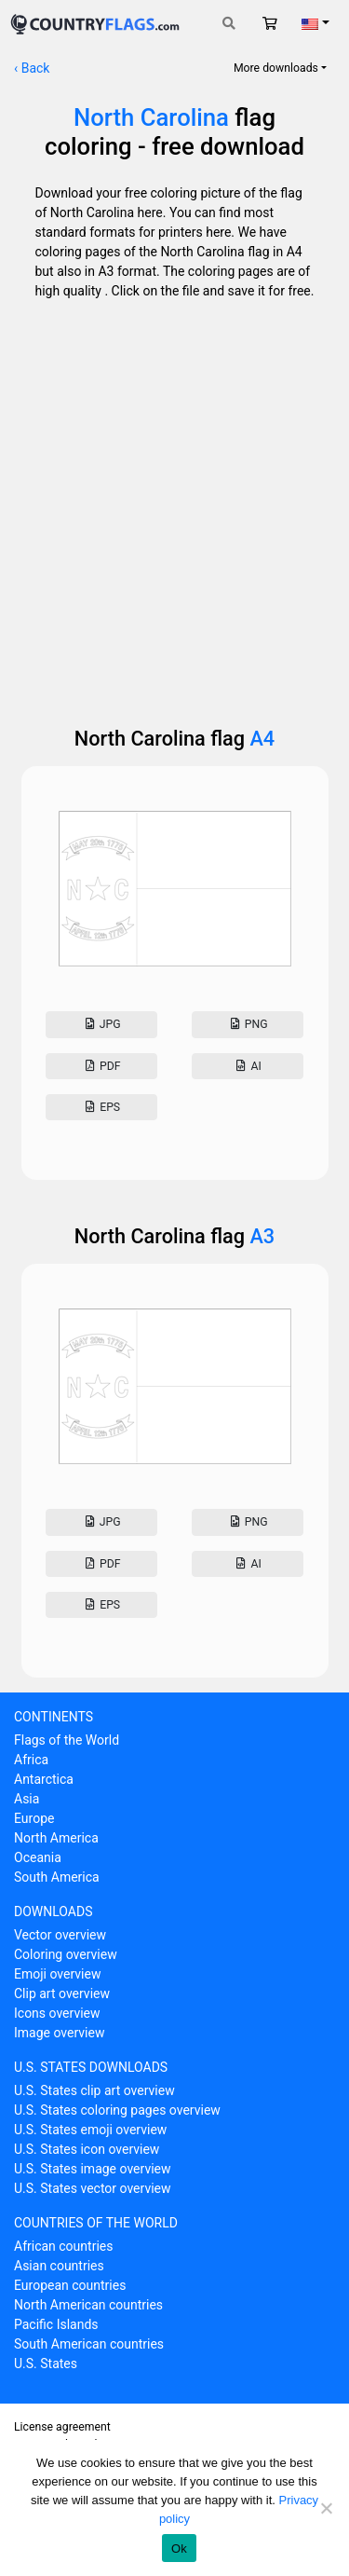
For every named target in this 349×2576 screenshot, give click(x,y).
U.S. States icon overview (86, 2149)
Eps (101, 1107)
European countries (70, 2285)
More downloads (276, 68)
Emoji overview (57, 1973)
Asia (26, 1798)
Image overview (59, 2032)
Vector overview (60, 1934)
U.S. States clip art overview (94, 2090)
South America (57, 1877)
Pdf (102, 1066)
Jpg (101, 1024)
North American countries (88, 2304)
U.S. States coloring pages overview (117, 2110)
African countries (63, 2246)
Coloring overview (65, 1954)
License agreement (62, 2426)
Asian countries (59, 2265)
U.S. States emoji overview (90, 2129)
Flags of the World (66, 1740)
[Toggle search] (229, 23)
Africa (31, 1759)
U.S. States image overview (92, 2168)
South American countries (89, 2343)
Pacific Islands (56, 2324)
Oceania (37, 1857)
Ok (179, 2548)
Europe (34, 1818)
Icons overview (57, 2013)
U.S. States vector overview (92, 2188)
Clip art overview (62, 1993)
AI (248, 1066)
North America (56, 1837)
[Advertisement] (174, 507)
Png (247, 1024)
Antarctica (44, 1779)
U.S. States (45, 2363)
